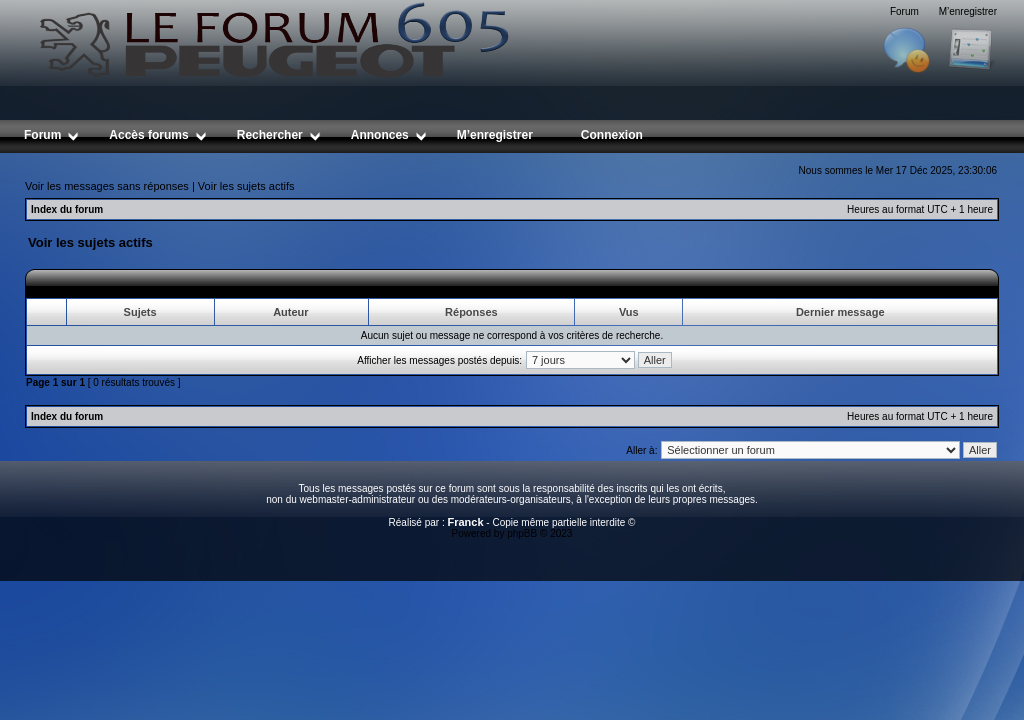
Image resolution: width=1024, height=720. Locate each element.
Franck (465, 522)
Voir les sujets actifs (246, 186)
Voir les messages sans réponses (107, 186)
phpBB (522, 533)
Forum (904, 11)
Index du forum (67, 209)
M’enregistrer (968, 11)
